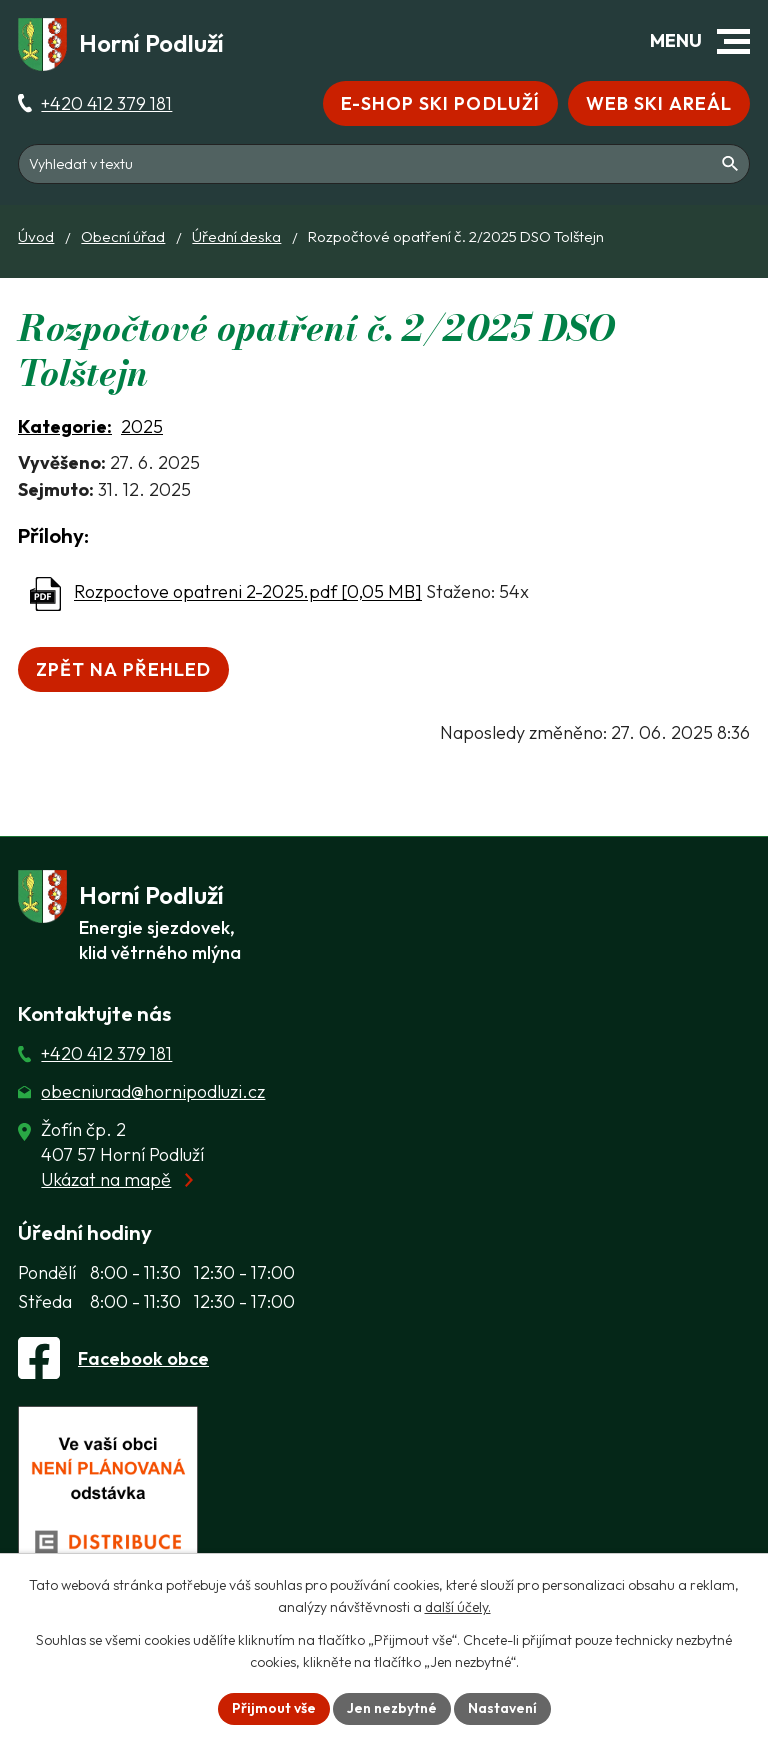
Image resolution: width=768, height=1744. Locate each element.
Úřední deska (236, 236)
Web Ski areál (659, 103)
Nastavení (502, 1708)
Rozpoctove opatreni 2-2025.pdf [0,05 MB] (248, 592)
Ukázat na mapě (106, 1179)
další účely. (458, 1608)
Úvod (36, 236)
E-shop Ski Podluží (440, 103)
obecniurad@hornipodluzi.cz (153, 1091)
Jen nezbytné (392, 1708)
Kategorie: (65, 426)
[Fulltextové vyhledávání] (384, 164)
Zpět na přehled (123, 669)
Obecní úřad (123, 236)
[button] (733, 41)
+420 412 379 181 (106, 103)
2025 (142, 426)
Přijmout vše (274, 1708)
